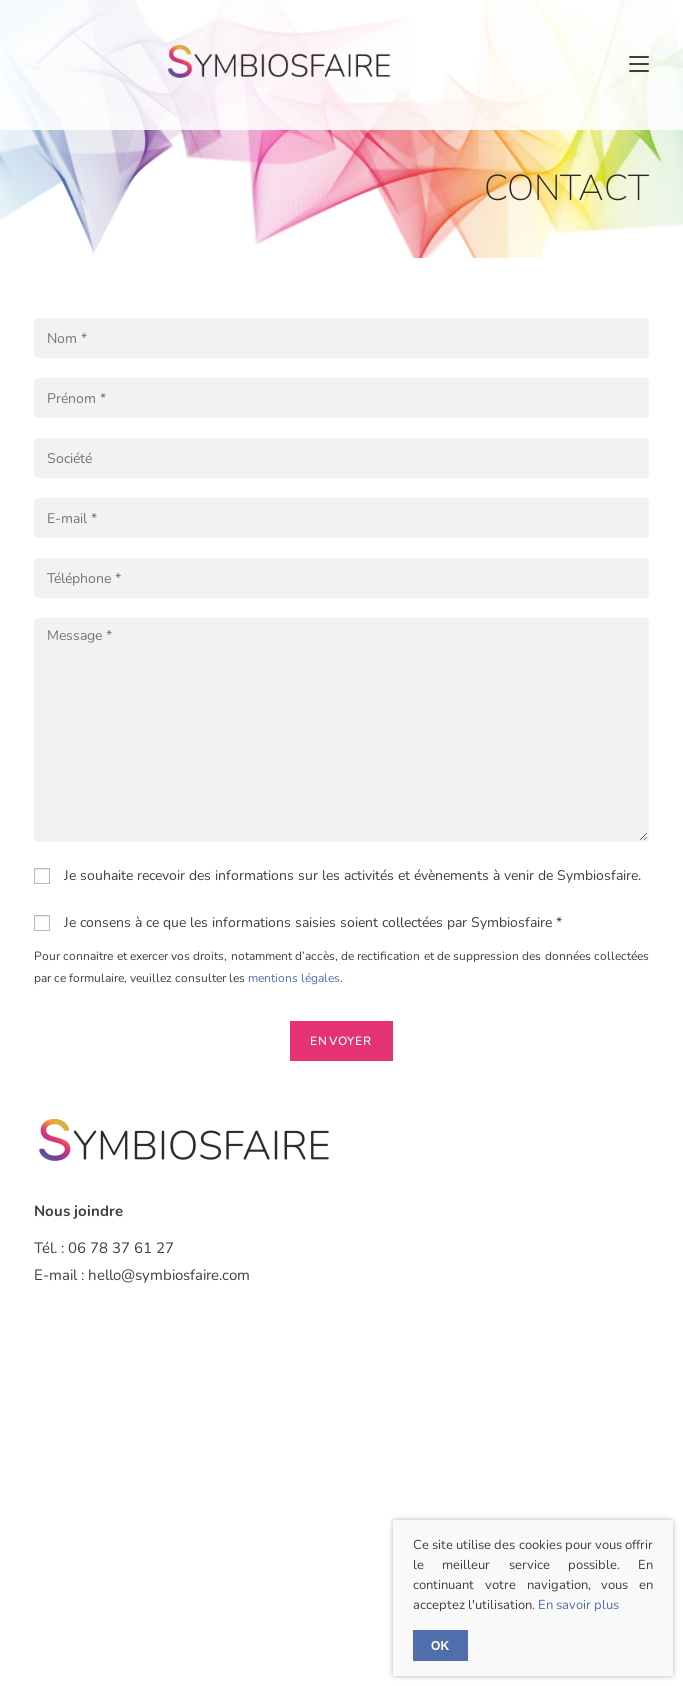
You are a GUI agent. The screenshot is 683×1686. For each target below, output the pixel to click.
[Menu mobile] (639, 64)
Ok (440, 1646)
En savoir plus (578, 1605)
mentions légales (294, 978)
